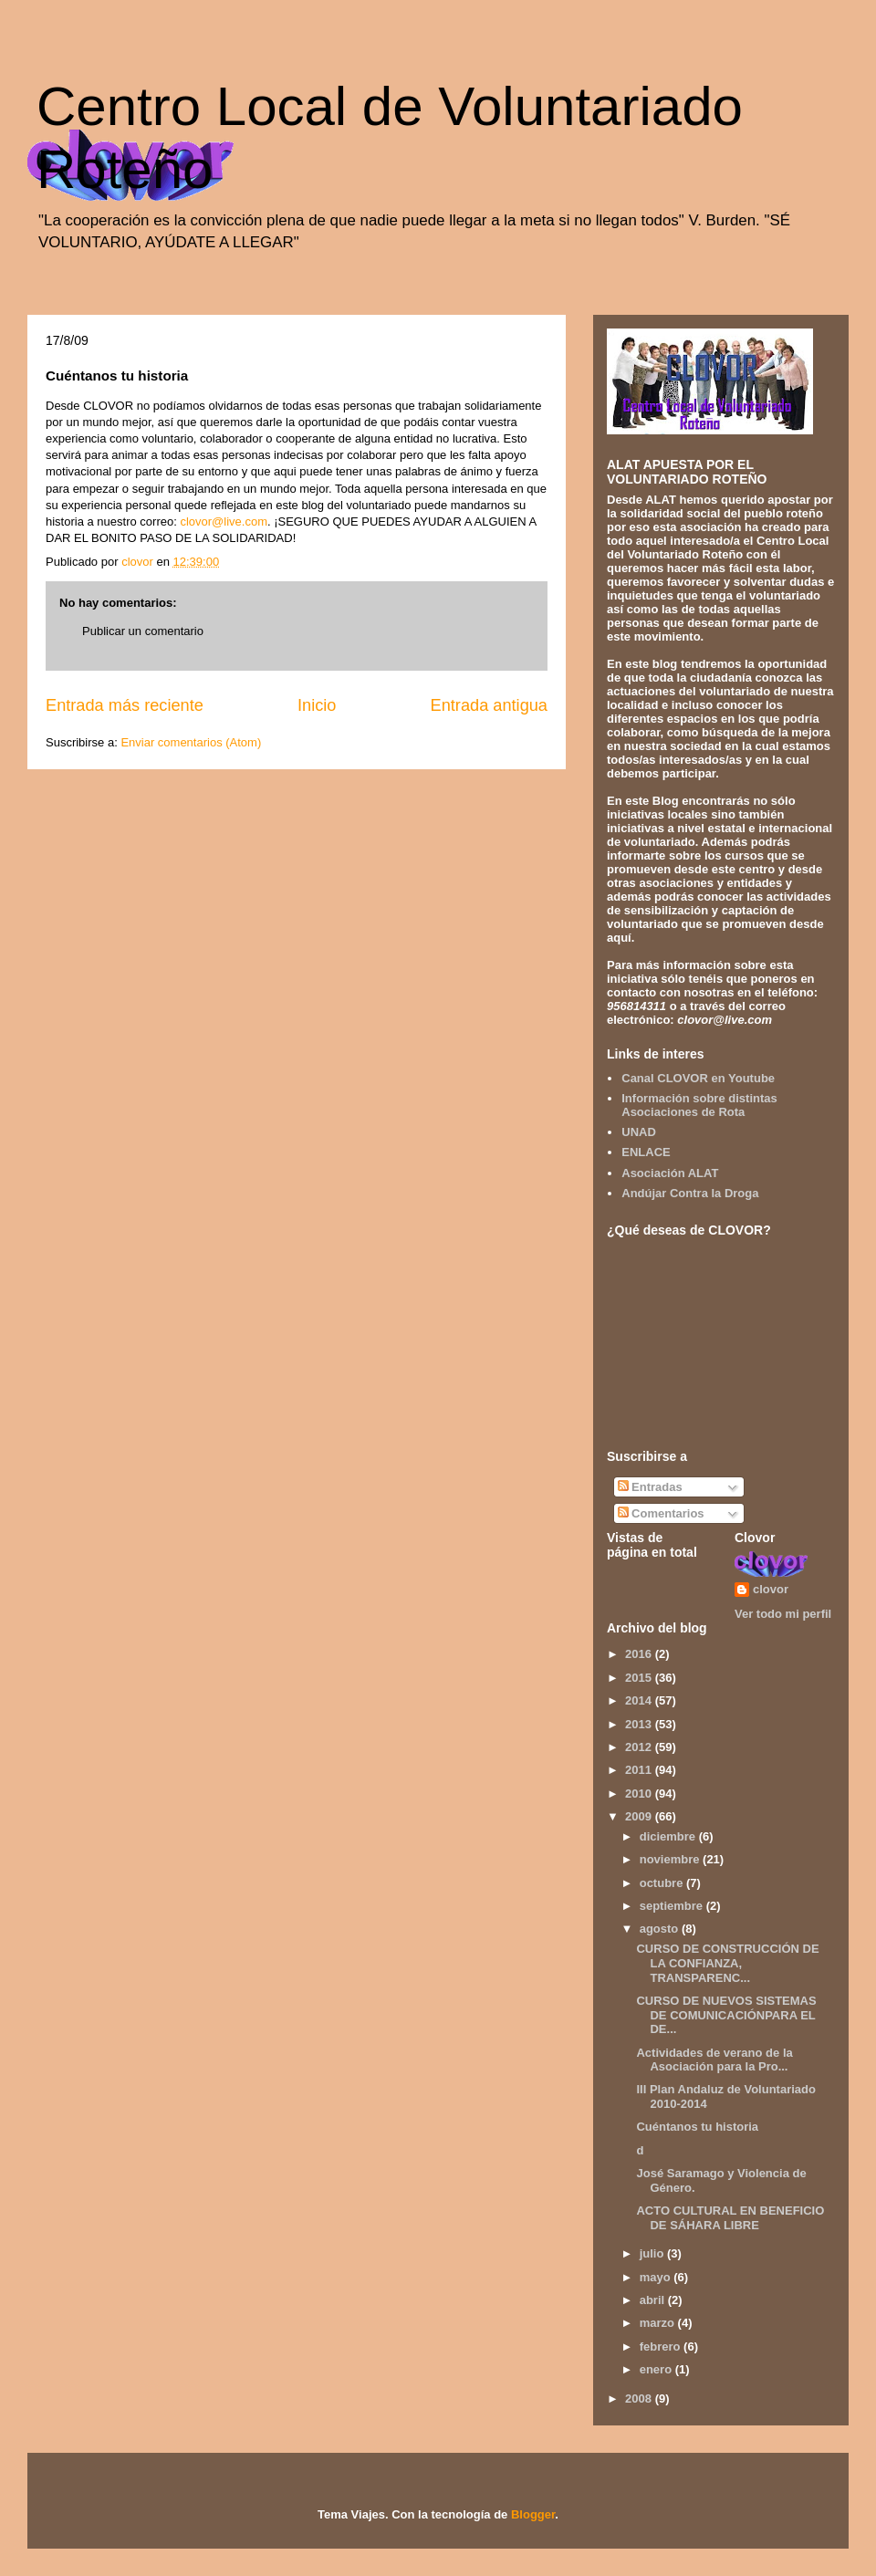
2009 (640, 1816)
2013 (640, 1724)
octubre (663, 1883)
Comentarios (661, 1513)
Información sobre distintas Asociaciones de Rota (699, 1105)
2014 (640, 1700)
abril (654, 2300)
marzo (659, 2323)
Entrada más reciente (124, 705)
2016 (640, 1654)
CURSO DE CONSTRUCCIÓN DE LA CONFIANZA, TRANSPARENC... (727, 1963)
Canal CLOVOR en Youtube (698, 1078)
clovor (770, 1589)
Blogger (533, 2514)
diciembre (669, 1836)
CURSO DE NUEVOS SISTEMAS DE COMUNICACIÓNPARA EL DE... (726, 2015)
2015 (640, 1677)
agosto (661, 1928)
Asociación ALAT (669, 1173)
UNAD (638, 1132)
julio (653, 2253)
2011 (640, 1770)
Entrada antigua (489, 705)
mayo (657, 2277)
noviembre (671, 1859)
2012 (640, 1747)
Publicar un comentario (142, 631)
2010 (640, 1793)
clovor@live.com (223, 521)
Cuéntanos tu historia (697, 2126)
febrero (661, 2346)
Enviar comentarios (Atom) (190, 742)
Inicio (316, 705)
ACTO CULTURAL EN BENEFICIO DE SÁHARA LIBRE (730, 2218)
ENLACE (645, 1152)
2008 (640, 2398)
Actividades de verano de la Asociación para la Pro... (714, 2060)
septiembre (673, 1906)
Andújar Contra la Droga (689, 1193)
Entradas (650, 1487)
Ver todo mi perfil (783, 1614)
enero (657, 2369)
